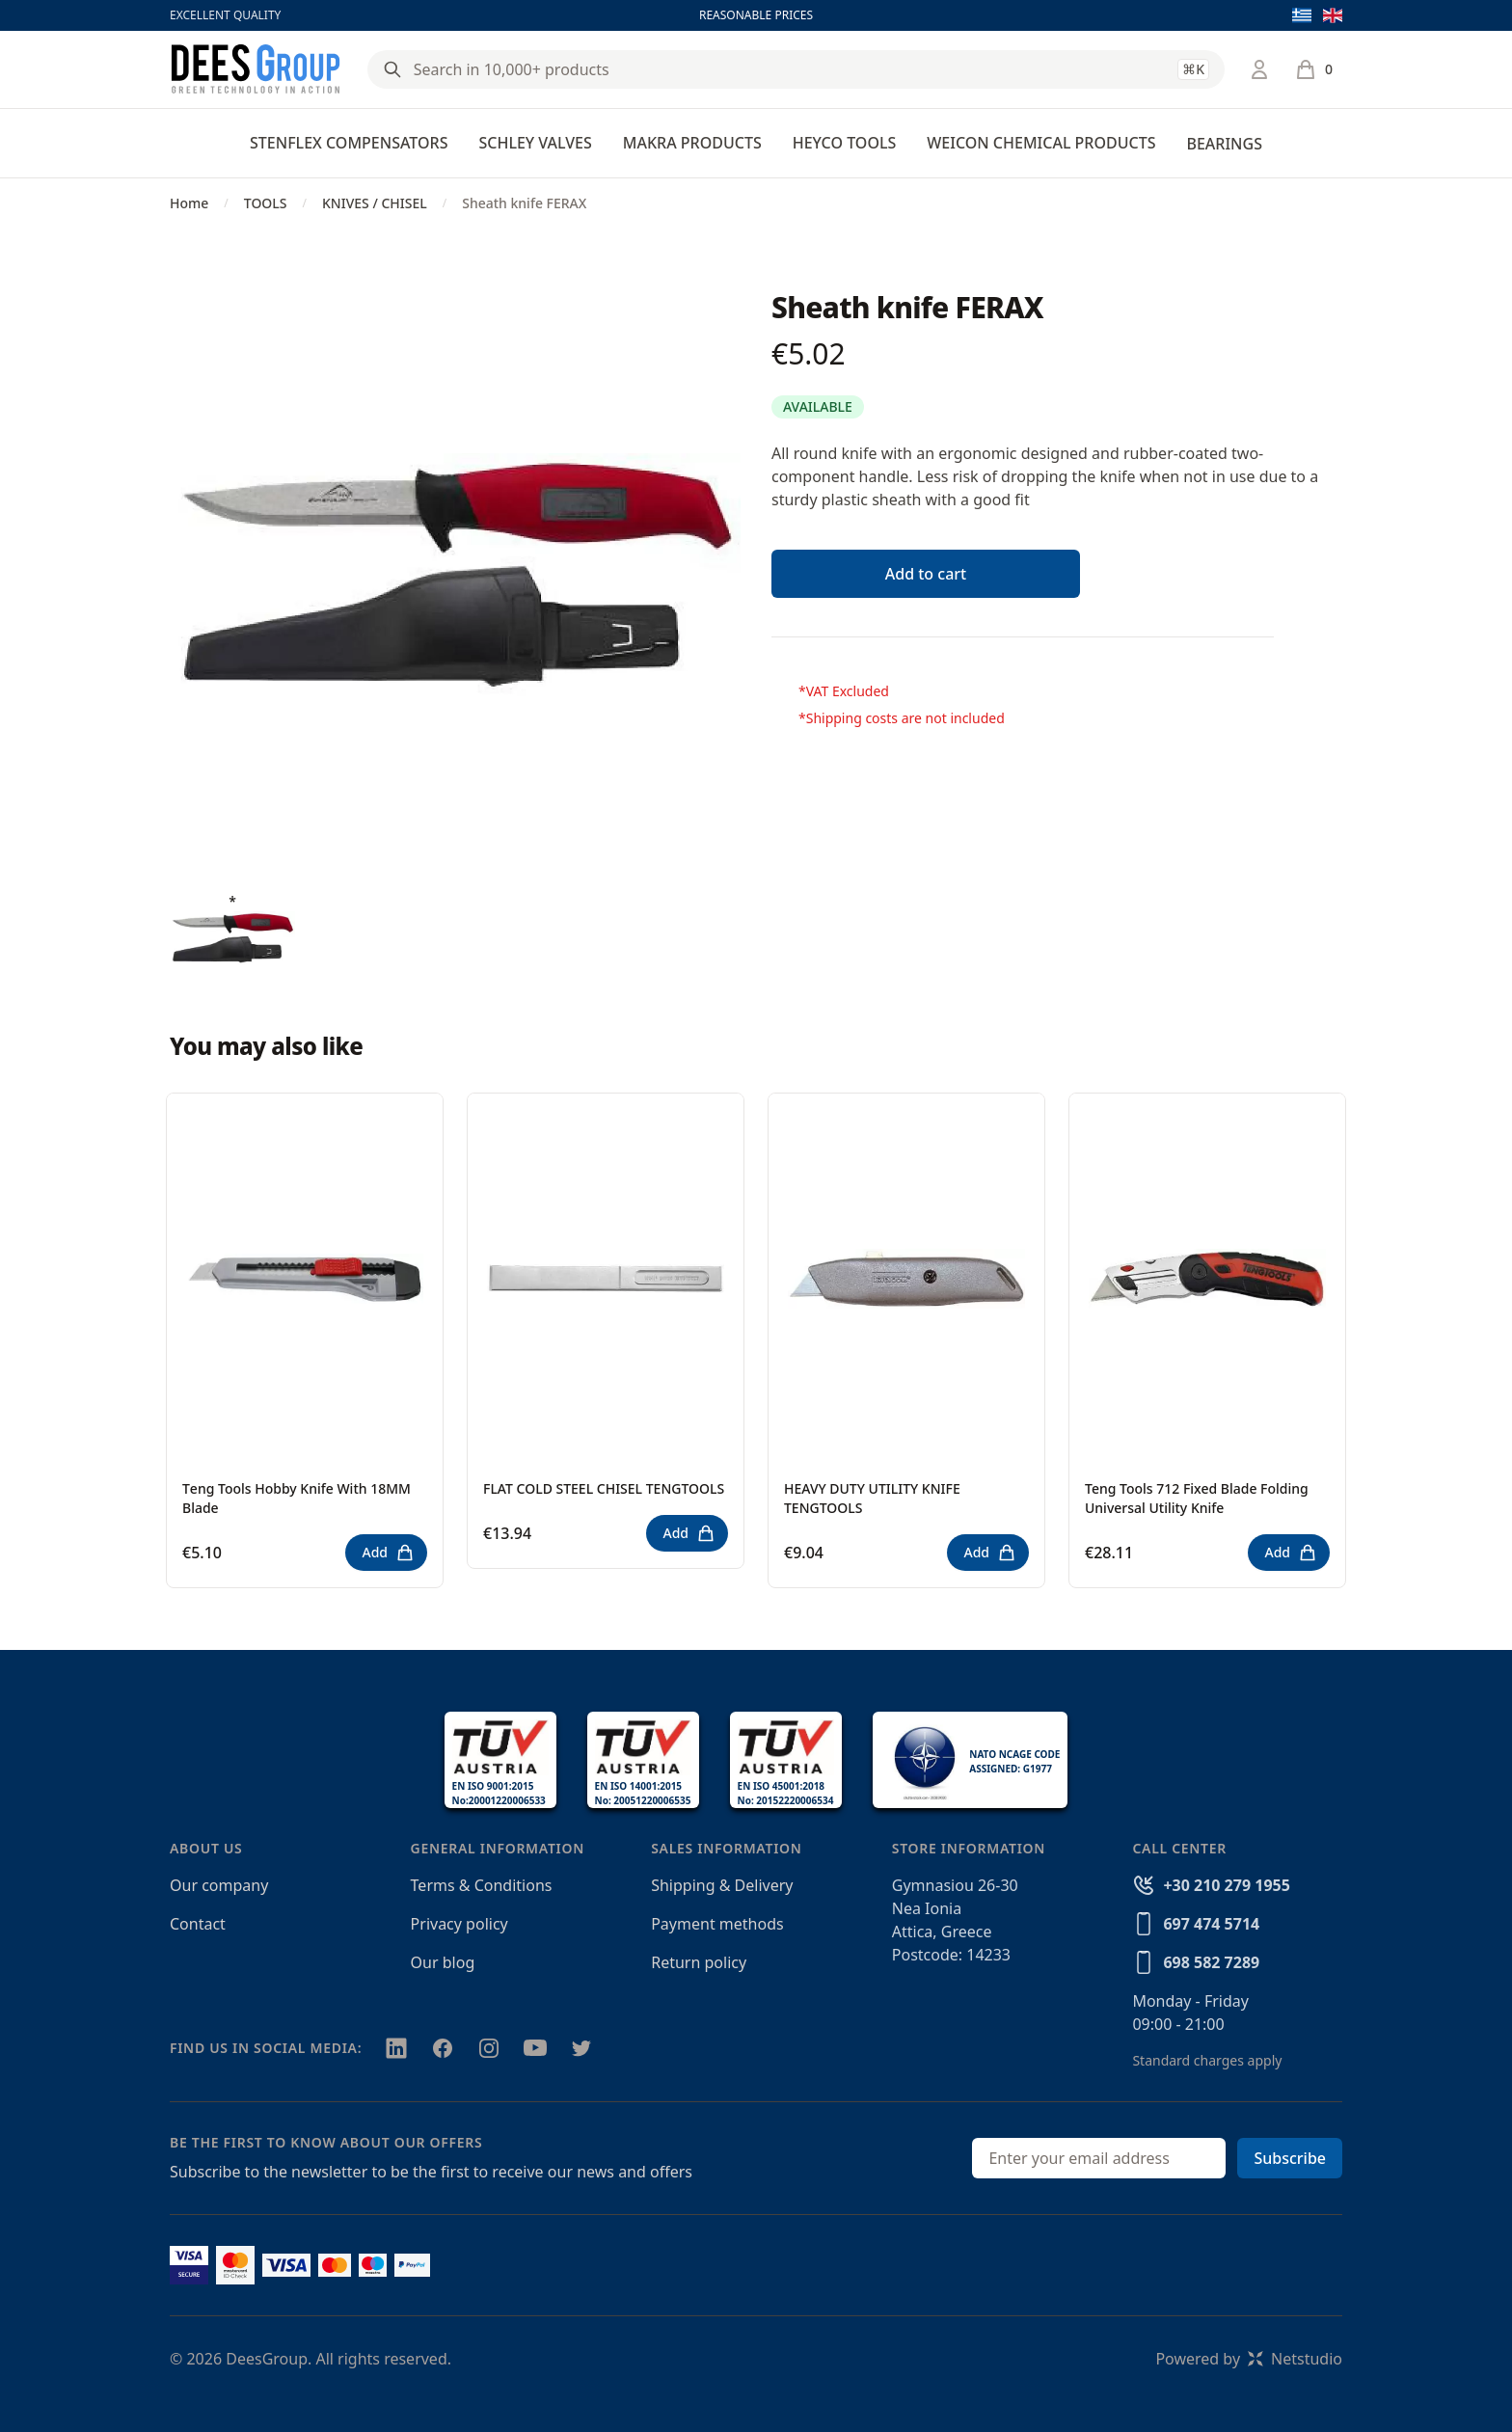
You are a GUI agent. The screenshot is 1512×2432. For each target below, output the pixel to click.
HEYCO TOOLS (845, 142)
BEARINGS (1223, 143)
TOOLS (265, 203)
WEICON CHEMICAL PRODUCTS (1041, 142)
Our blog (443, 1962)
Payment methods (717, 1923)
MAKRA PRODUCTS (692, 142)
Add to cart (925, 573)
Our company (219, 1885)
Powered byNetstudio (1248, 2358)
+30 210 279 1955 (1226, 1885)
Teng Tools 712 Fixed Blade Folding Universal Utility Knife (1197, 1498)
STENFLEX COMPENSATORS (348, 142)
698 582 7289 (1211, 1962)
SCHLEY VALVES (534, 142)
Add (388, 1552)
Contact (198, 1923)
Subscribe (1290, 2158)
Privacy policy (459, 1923)
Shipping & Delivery (722, 1885)
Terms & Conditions (482, 1885)
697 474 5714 (1211, 1923)
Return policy (698, 1962)
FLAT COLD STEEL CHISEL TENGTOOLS (603, 1488)
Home (189, 203)
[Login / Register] (1259, 69)
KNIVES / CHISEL (374, 203)
